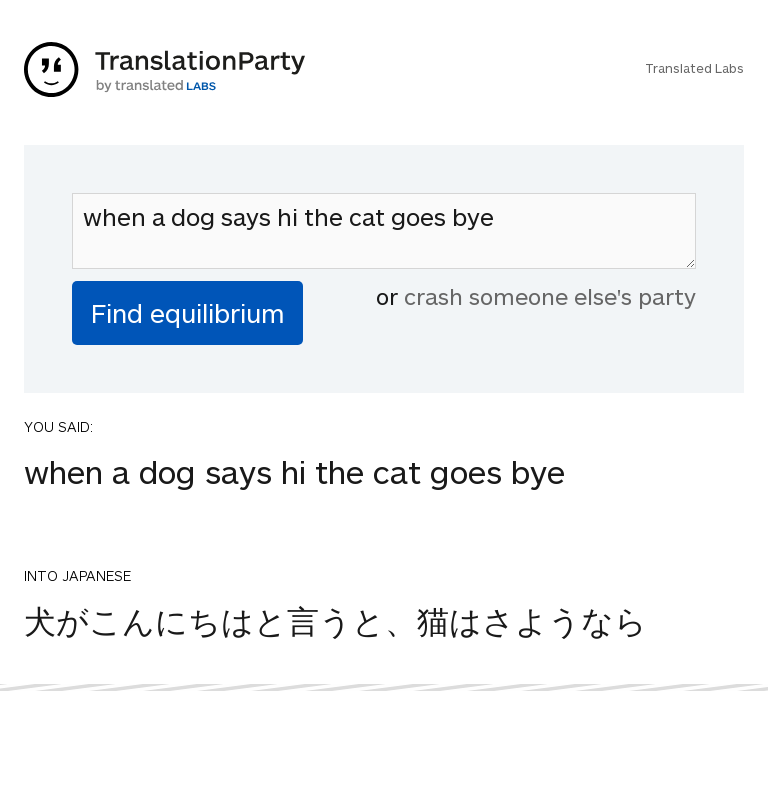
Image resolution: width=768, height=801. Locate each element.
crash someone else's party (550, 296)
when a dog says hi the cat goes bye (384, 231)
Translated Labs (694, 68)
